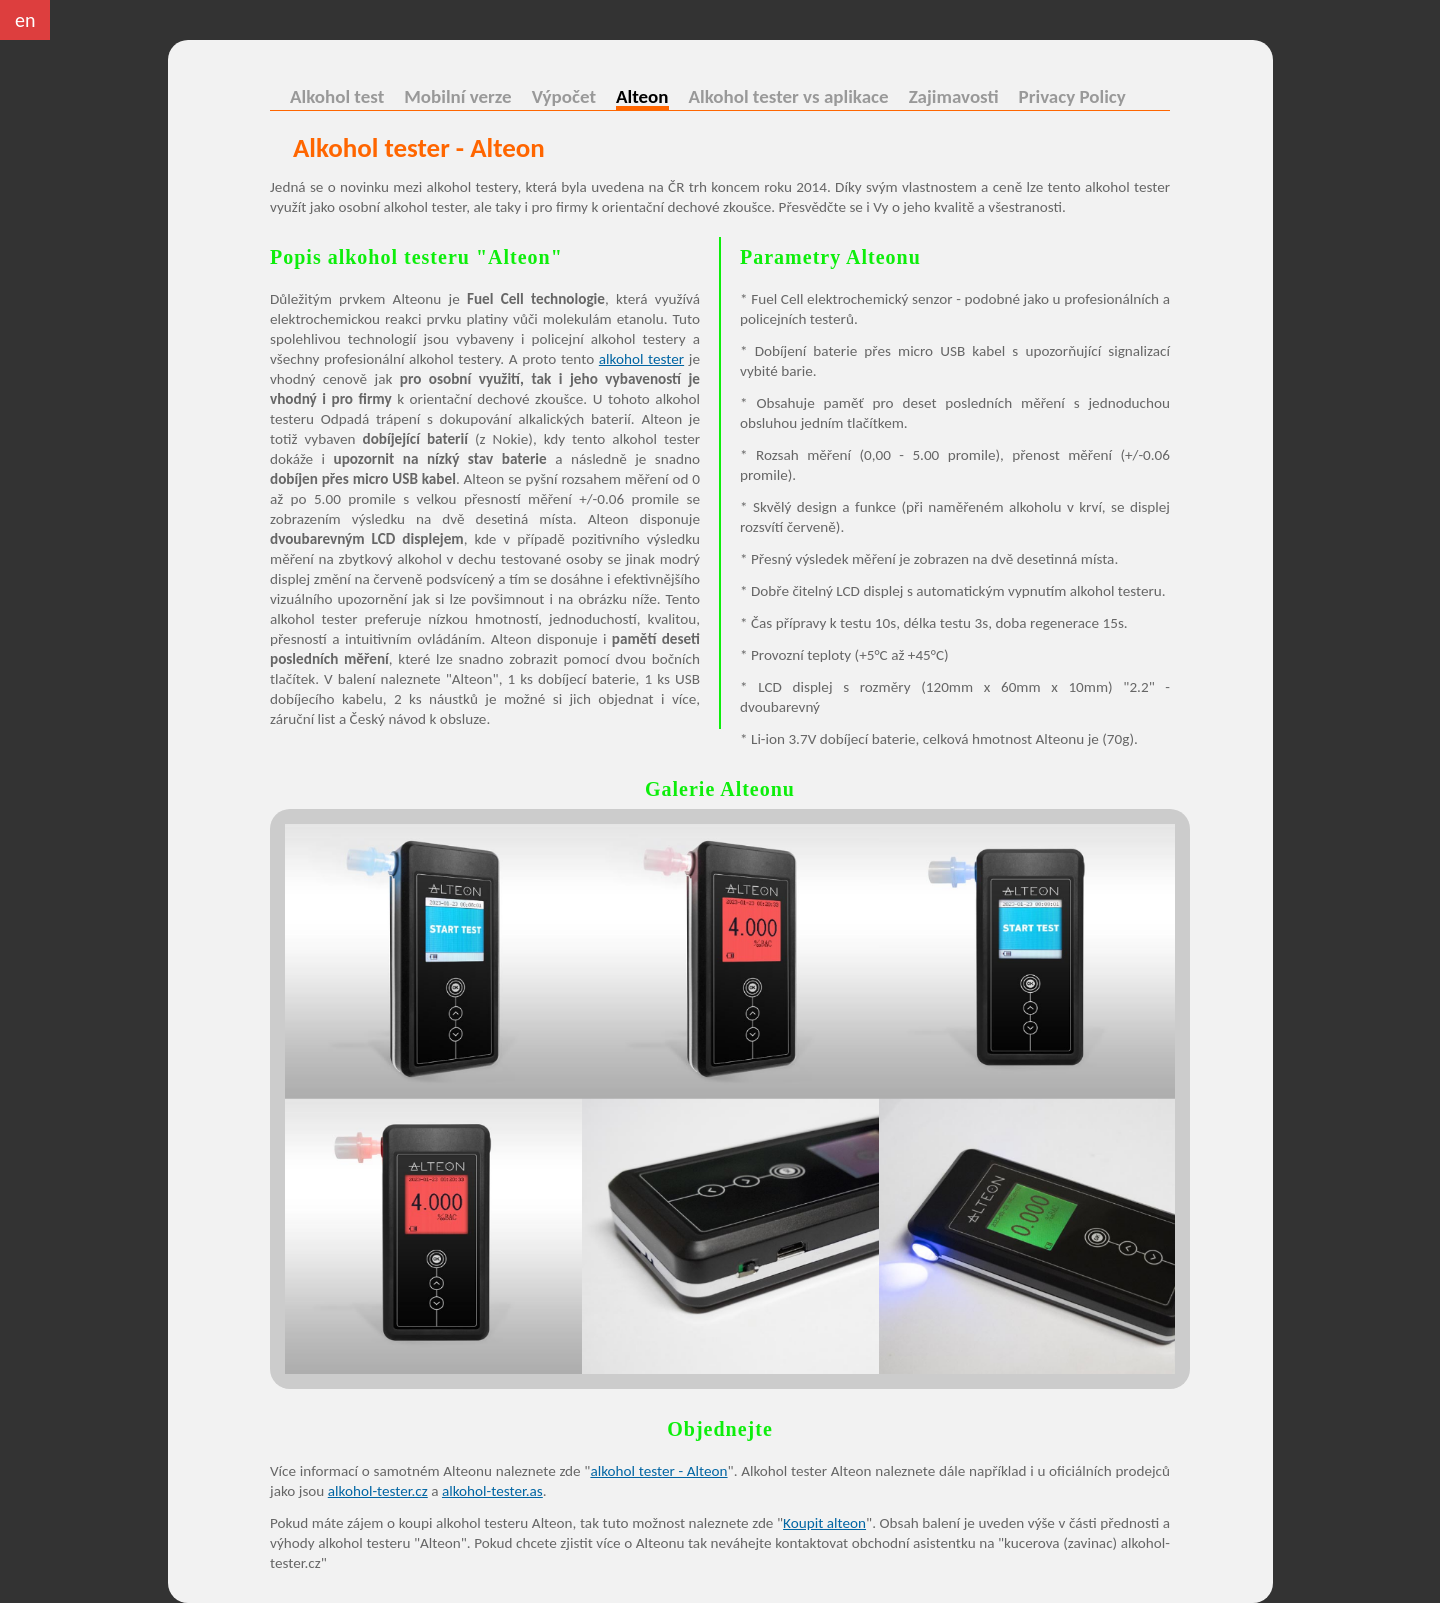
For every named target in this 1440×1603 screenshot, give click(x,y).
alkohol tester (641, 359)
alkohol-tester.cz (378, 1491)
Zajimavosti (954, 97)
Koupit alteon (824, 1523)
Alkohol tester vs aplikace (789, 97)
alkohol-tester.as (492, 1491)
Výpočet (564, 97)
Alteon (642, 99)
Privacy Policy (1072, 97)
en (25, 20)
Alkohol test (337, 97)
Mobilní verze (457, 97)
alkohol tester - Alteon (658, 1471)
